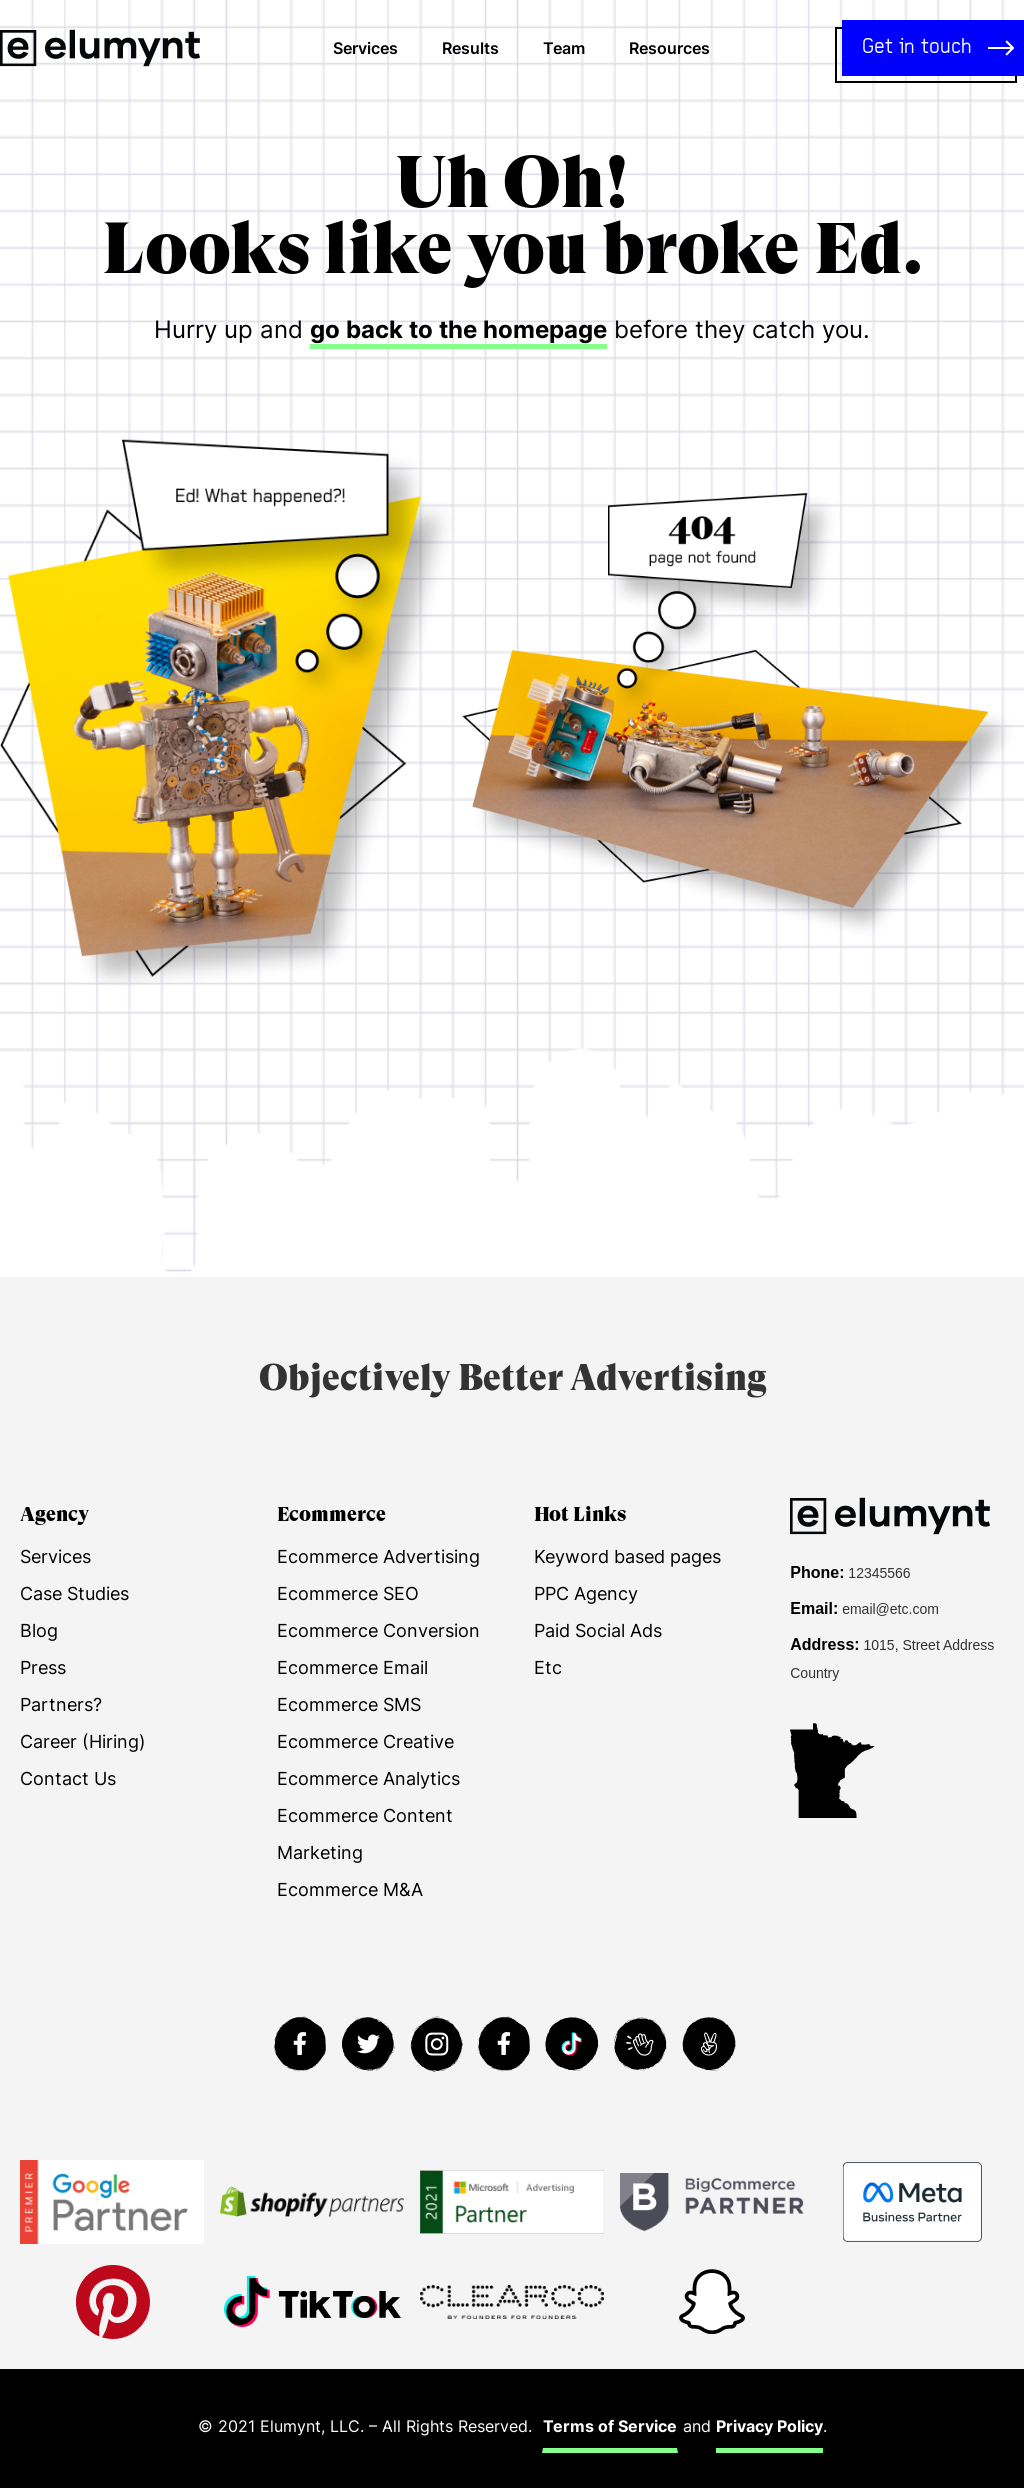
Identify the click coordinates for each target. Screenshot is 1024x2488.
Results (470, 48)
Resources (669, 48)
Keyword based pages (627, 1556)
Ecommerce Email (352, 1667)
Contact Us (68, 1778)
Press (43, 1667)
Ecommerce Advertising (378, 1556)
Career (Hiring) (83, 1741)
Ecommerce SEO (348, 1593)
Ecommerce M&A (350, 1889)
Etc (548, 1667)
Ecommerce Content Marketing (365, 1834)
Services (365, 48)
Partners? (61, 1704)
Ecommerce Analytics (368, 1778)
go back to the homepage (458, 329)
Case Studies (74, 1593)
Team (564, 48)
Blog (39, 1630)
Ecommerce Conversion (378, 1630)
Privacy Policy (769, 2426)
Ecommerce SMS (349, 1704)
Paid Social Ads (598, 1630)
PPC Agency (586, 1593)
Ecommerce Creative (365, 1741)
